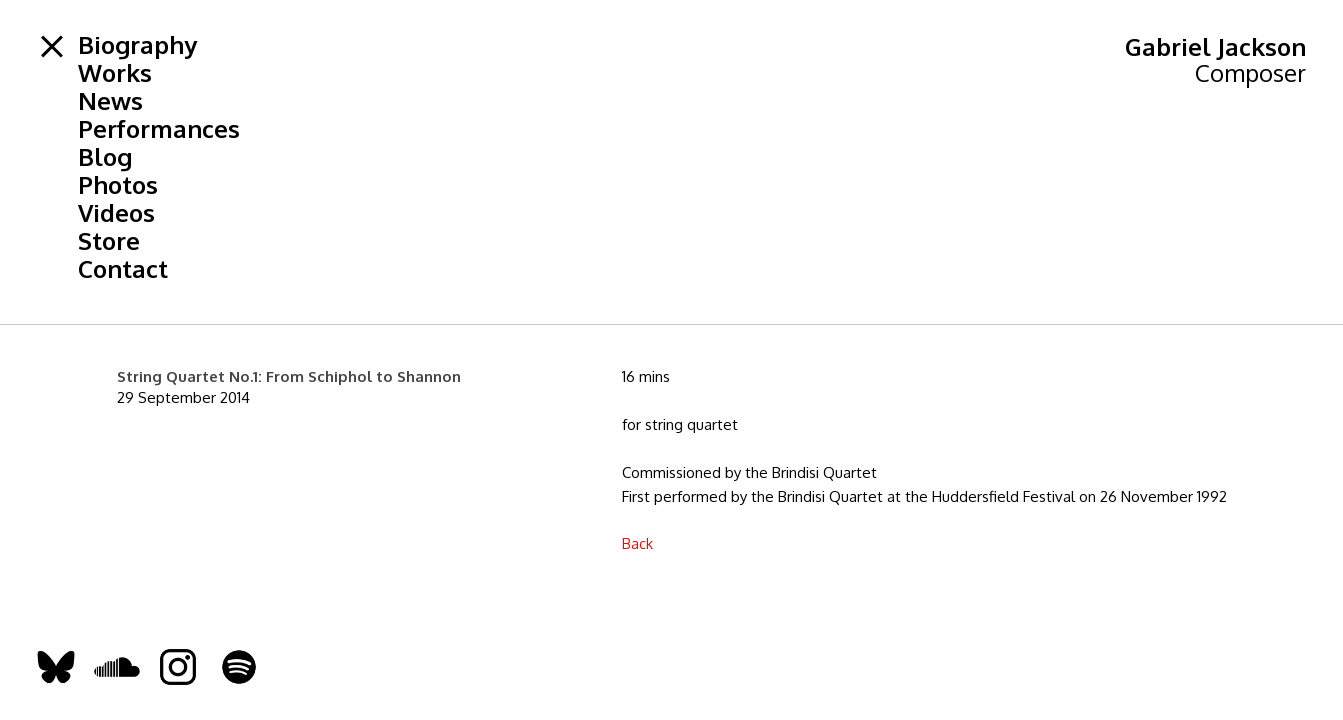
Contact (123, 269)
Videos (116, 213)
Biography (137, 45)
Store (109, 241)
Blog (105, 157)
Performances (159, 129)
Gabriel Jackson (1215, 46)
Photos (118, 185)
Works (115, 73)
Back (637, 543)
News (110, 101)
